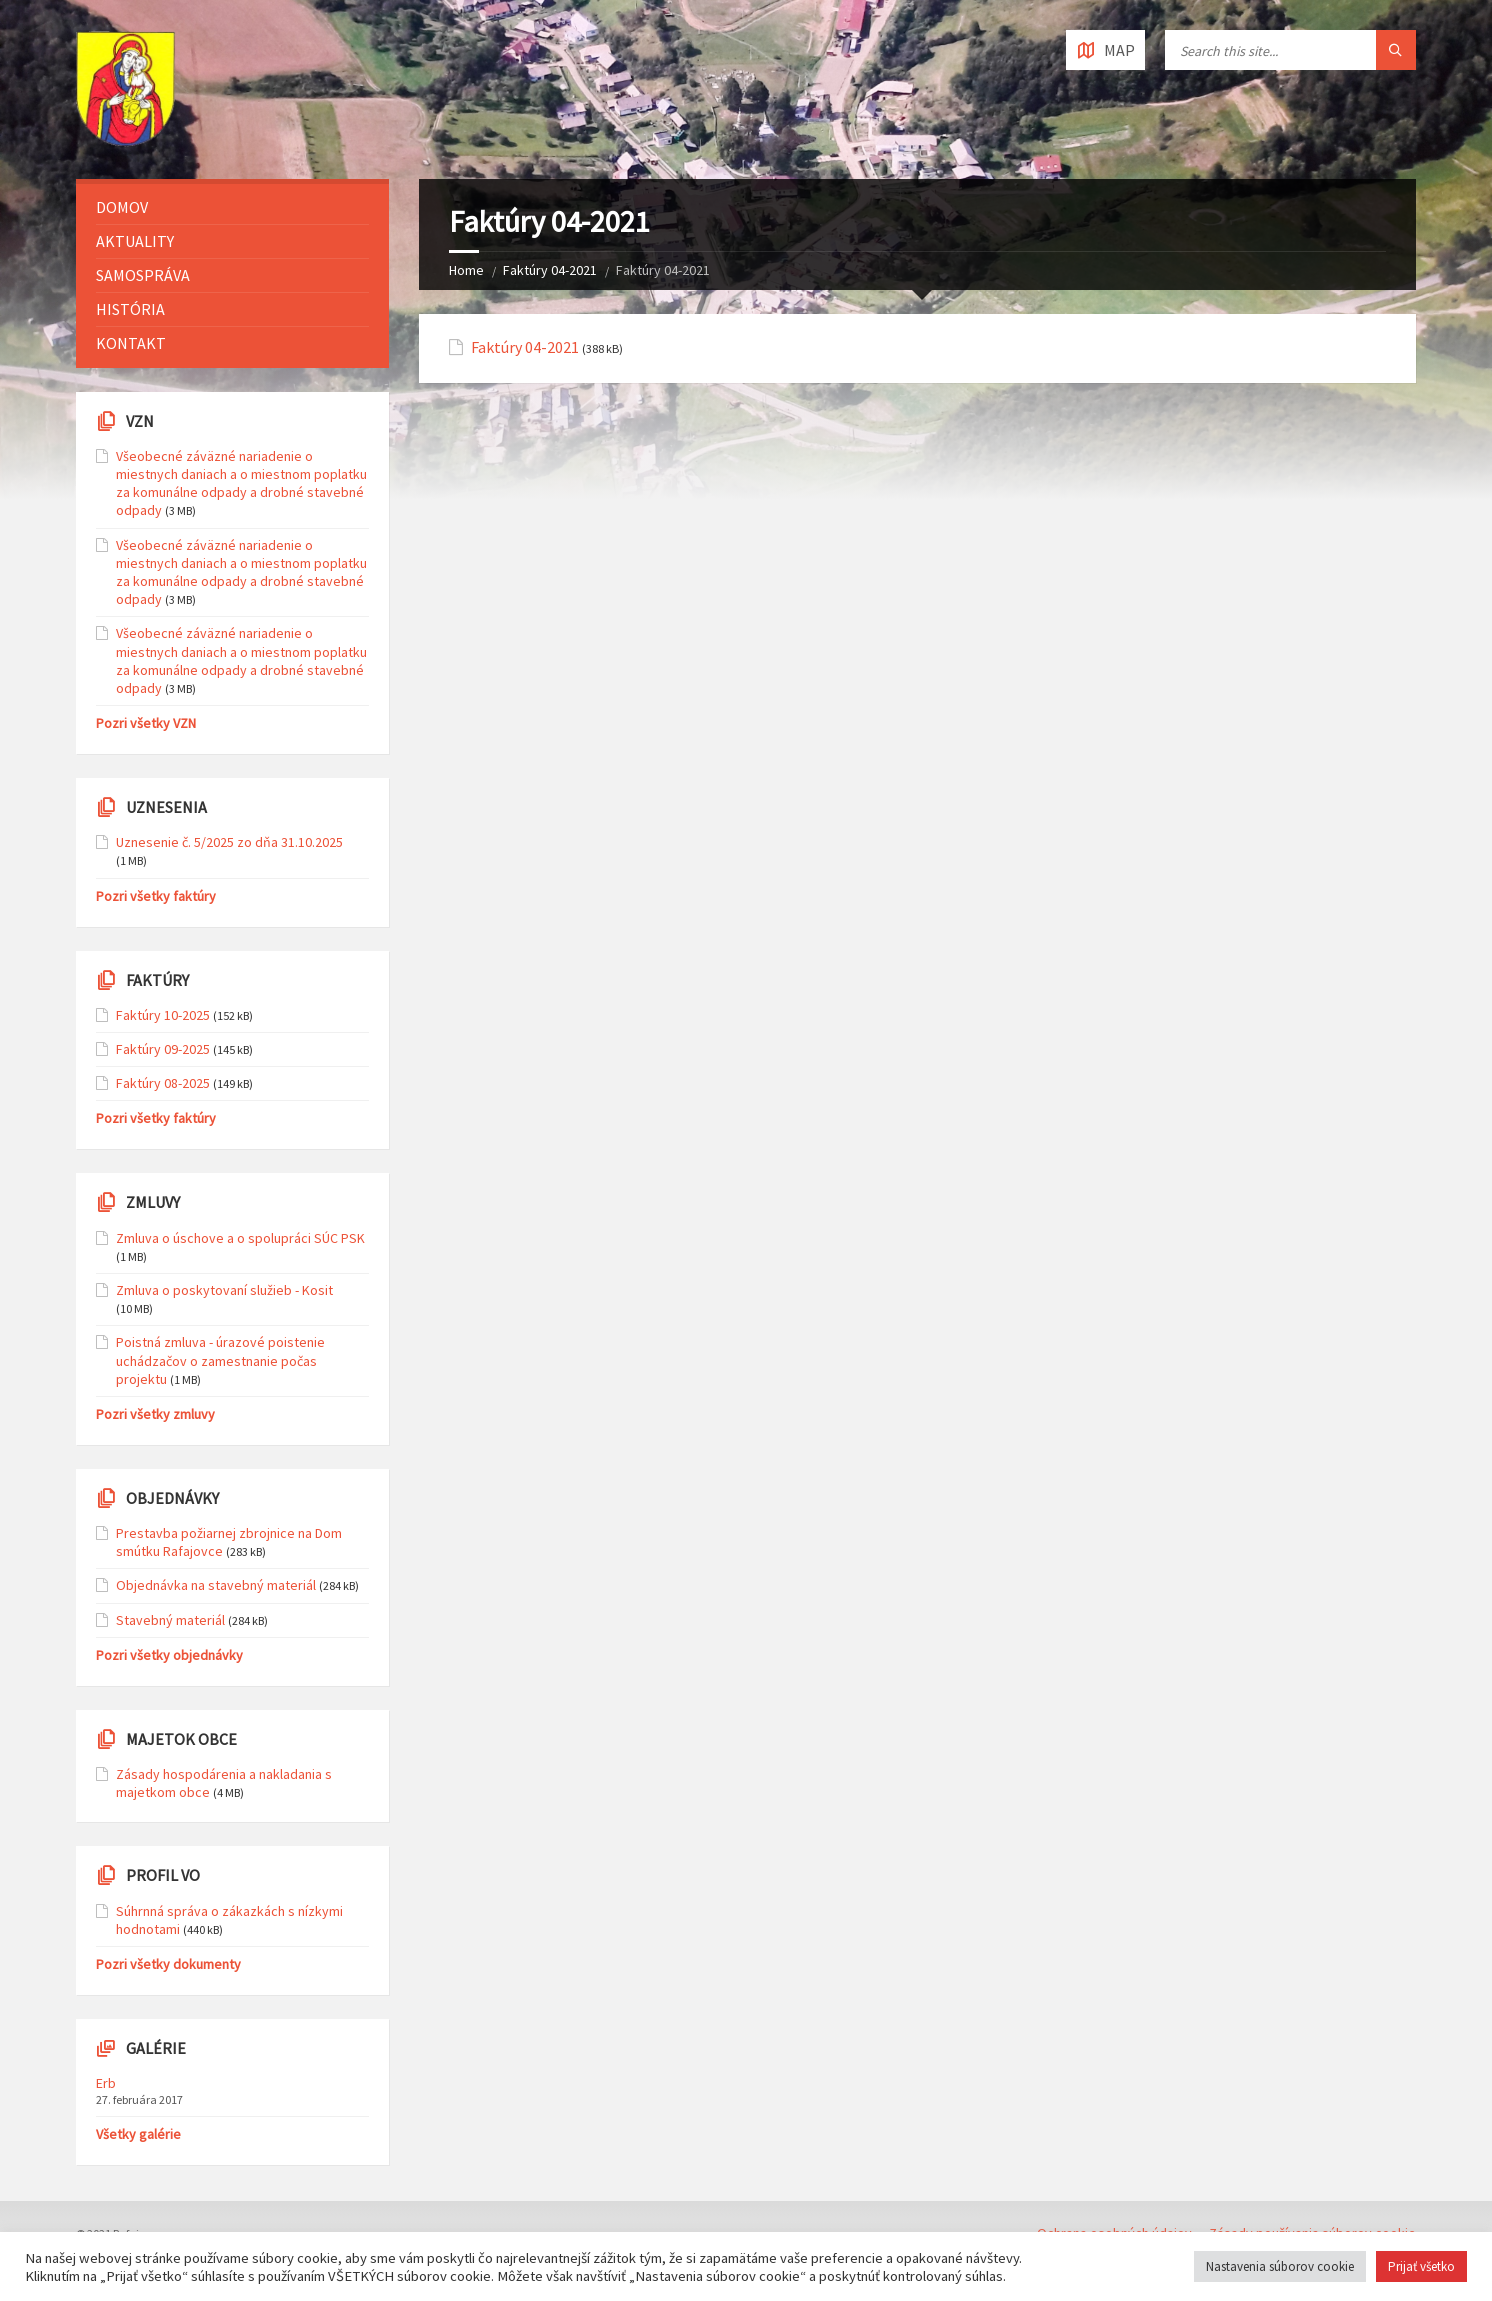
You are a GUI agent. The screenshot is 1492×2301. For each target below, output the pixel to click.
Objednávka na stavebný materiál (216, 1585)
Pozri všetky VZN (146, 723)
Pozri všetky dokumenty (168, 1964)
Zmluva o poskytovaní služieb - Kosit (224, 1290)
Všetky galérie (138, 2134)
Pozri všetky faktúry (156, 896)
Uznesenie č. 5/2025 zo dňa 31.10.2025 (229, 842)
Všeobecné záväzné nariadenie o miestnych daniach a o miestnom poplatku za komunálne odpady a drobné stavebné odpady (241, 483)
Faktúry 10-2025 (163, 1015)
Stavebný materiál (170, 1620)
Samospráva (143, 275)
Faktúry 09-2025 (163, 1049)
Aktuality (135, 241)
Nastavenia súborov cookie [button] (1280, 2266)
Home (466, 270)
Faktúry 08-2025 (163, 1083)
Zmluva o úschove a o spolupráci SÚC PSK (240, 1238)
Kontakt (131, 343)
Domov (122, 207)
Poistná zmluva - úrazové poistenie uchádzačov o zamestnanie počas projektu (220, 1360)
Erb (106, 2083)
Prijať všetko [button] (1421, 2266)
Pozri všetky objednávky (169, 1655)
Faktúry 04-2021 (550, 270)
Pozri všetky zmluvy (155, 1414)
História (130, 309)
